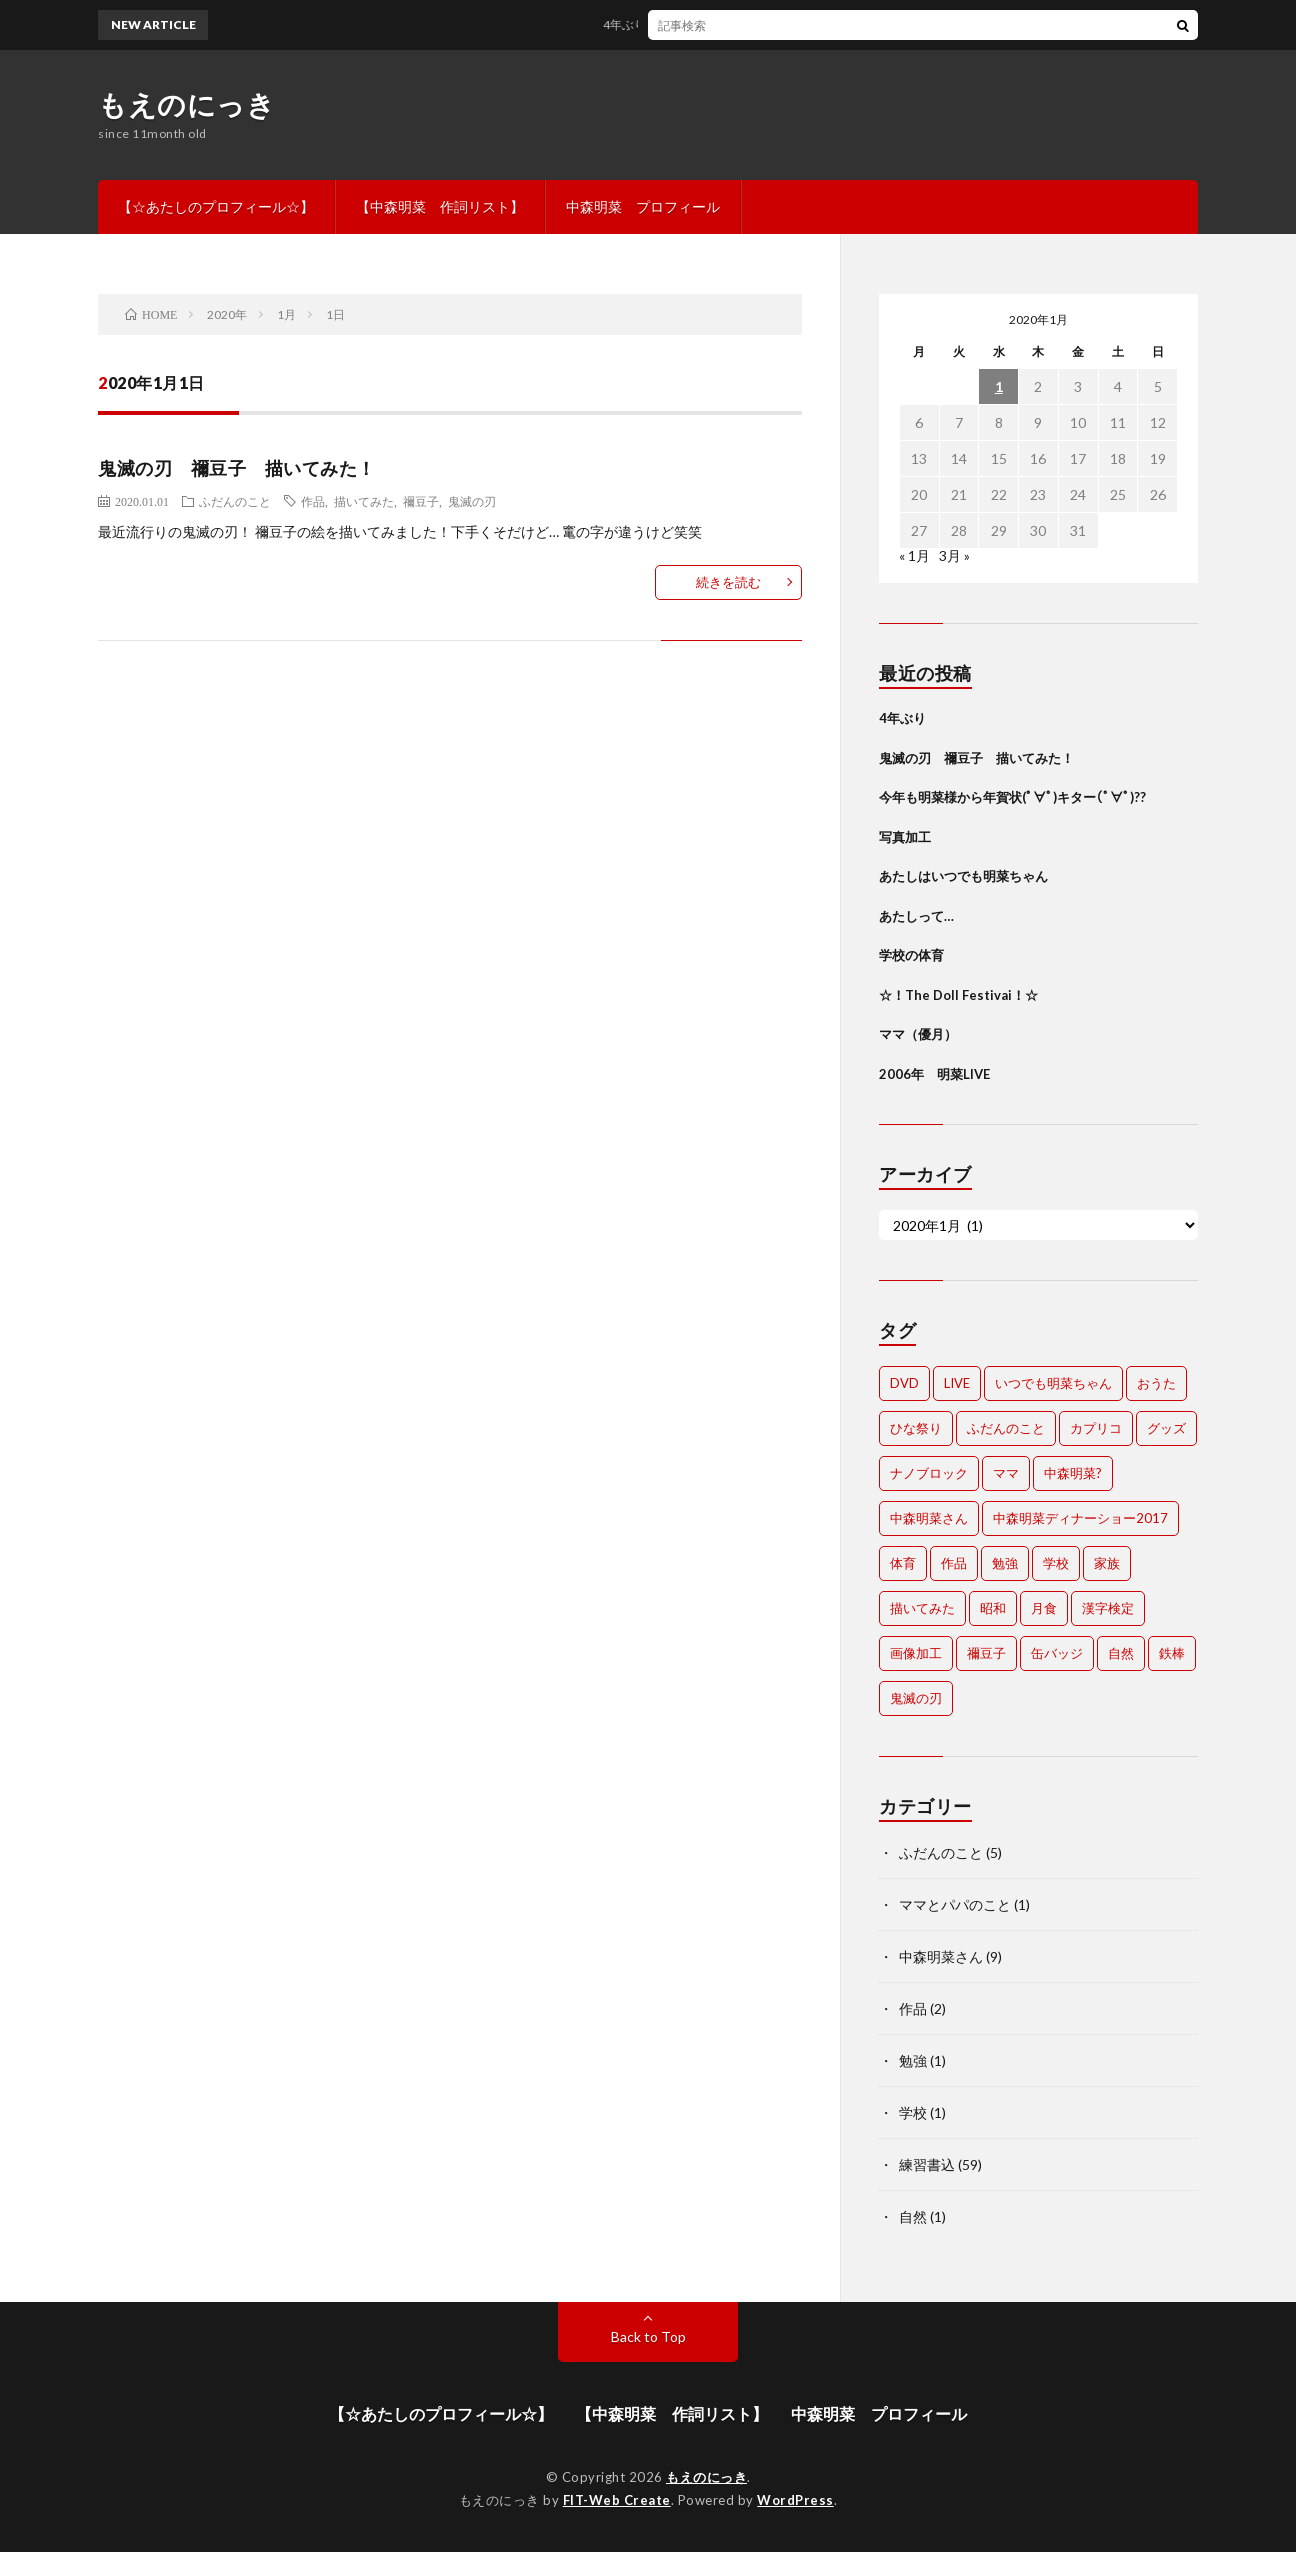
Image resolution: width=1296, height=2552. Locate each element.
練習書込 (927, 2164)
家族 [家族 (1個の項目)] (1107, 1563)
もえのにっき (186, 104)
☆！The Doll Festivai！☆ (958, 995)
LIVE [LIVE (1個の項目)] (957, 1383)
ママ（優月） (918, 1034)
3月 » (954, 555)
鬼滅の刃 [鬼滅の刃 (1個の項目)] (916, 1698)
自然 (913, 2216)
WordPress (795, 2500)
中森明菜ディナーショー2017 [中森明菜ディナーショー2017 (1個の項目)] (1080, 1518)
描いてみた (364, 501)
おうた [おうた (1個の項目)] (1156, 1383)
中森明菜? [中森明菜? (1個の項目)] (1073, 1473)
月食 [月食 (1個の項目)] (1044, 1608)
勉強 (913, 2060)
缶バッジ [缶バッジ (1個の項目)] (1057, 1653)
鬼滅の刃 (472, 501)
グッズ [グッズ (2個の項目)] (1166, 1428)
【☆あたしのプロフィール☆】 (216, 206)
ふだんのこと (235, 501)
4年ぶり (631, 24)
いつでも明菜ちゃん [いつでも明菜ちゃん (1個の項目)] (1053, 1383)
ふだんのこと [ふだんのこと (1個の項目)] (1006, 1428)
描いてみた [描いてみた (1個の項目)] (922, 1608)
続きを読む (728, 582)
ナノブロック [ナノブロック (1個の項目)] (929, 1473)
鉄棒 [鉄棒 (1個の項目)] (1172, 1653)
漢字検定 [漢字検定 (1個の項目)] (1108, 1608)
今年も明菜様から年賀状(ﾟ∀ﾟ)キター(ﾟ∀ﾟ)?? (1012, 797)
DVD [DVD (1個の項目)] (904, 1383)
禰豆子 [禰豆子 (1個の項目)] (986, 1653)
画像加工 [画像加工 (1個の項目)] (916, 1653)
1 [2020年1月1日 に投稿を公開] (999, 386)
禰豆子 (421, 501)
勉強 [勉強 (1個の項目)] (1005, 1563)
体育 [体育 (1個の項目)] (903, 1563)
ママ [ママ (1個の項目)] (1006, 1473)
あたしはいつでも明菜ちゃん (963, 876)
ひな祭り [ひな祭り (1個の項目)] (916, 1428)
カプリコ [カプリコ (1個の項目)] (1096, 1428)
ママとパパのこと (955, 1904)
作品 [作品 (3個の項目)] (954, 1563)
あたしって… (916, 916)
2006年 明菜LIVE (934, 1074)
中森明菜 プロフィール (643, 206)
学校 (913, 2112)
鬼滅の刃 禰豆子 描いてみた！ (237, 468)
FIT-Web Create (617, 2500)
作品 (313, 501)
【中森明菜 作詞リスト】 (440, 206)
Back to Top (648, 2336)
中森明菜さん (941, 1956)
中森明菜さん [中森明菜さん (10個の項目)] (929, 1518)
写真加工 (905, 837)
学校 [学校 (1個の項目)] (1056, 1563)
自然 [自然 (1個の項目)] (1121, 1653)
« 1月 (914, 555)
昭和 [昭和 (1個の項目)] (993, 1608)
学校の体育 (911, 955)
